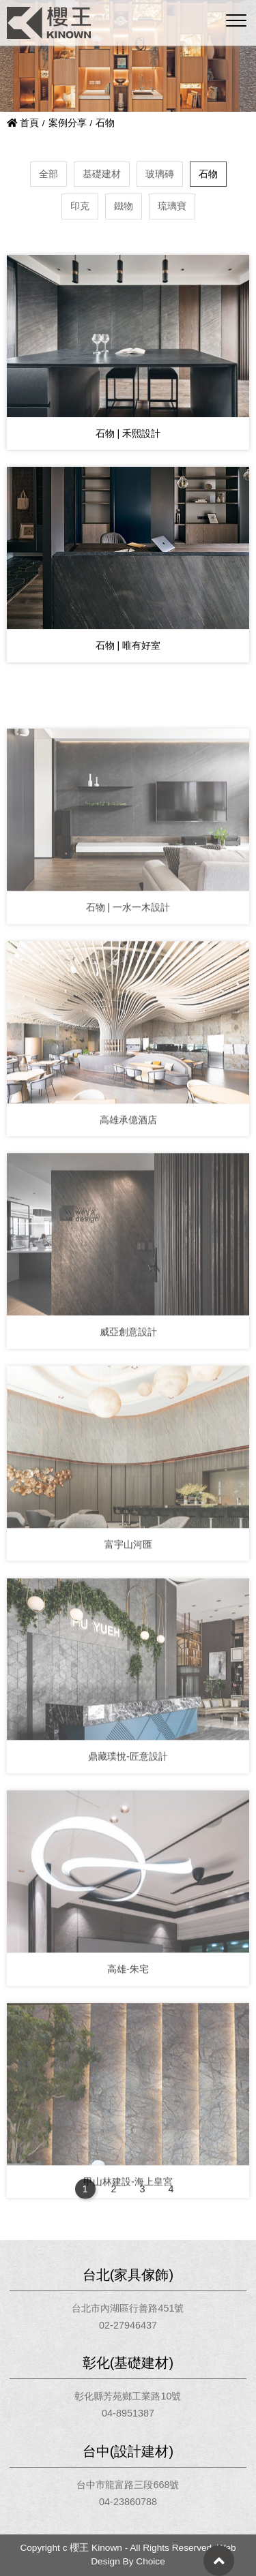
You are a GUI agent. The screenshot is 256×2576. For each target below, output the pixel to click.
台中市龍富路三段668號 (127, 2484)
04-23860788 (128, 2501)
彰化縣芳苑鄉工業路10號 (127, 2396)
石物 (208, 173)
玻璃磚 (159, 173)
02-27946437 (128, 2325)
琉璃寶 (172, 205)
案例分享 (67, 123)
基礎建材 (102, 173)
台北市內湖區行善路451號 (128, 2308)
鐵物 (123, 205)
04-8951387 (128, 2413)
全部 (48, 173)
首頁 (23, 123)
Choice (150, 2561)
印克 (79, 205)
